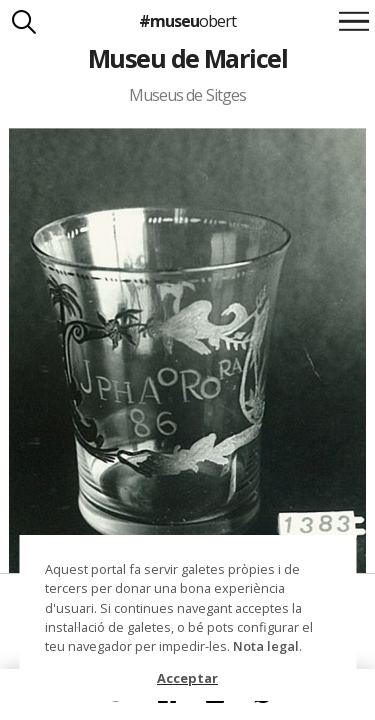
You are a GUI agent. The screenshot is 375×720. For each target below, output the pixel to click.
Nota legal (266, 646)
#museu (187, 21)
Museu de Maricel (188, 58)
